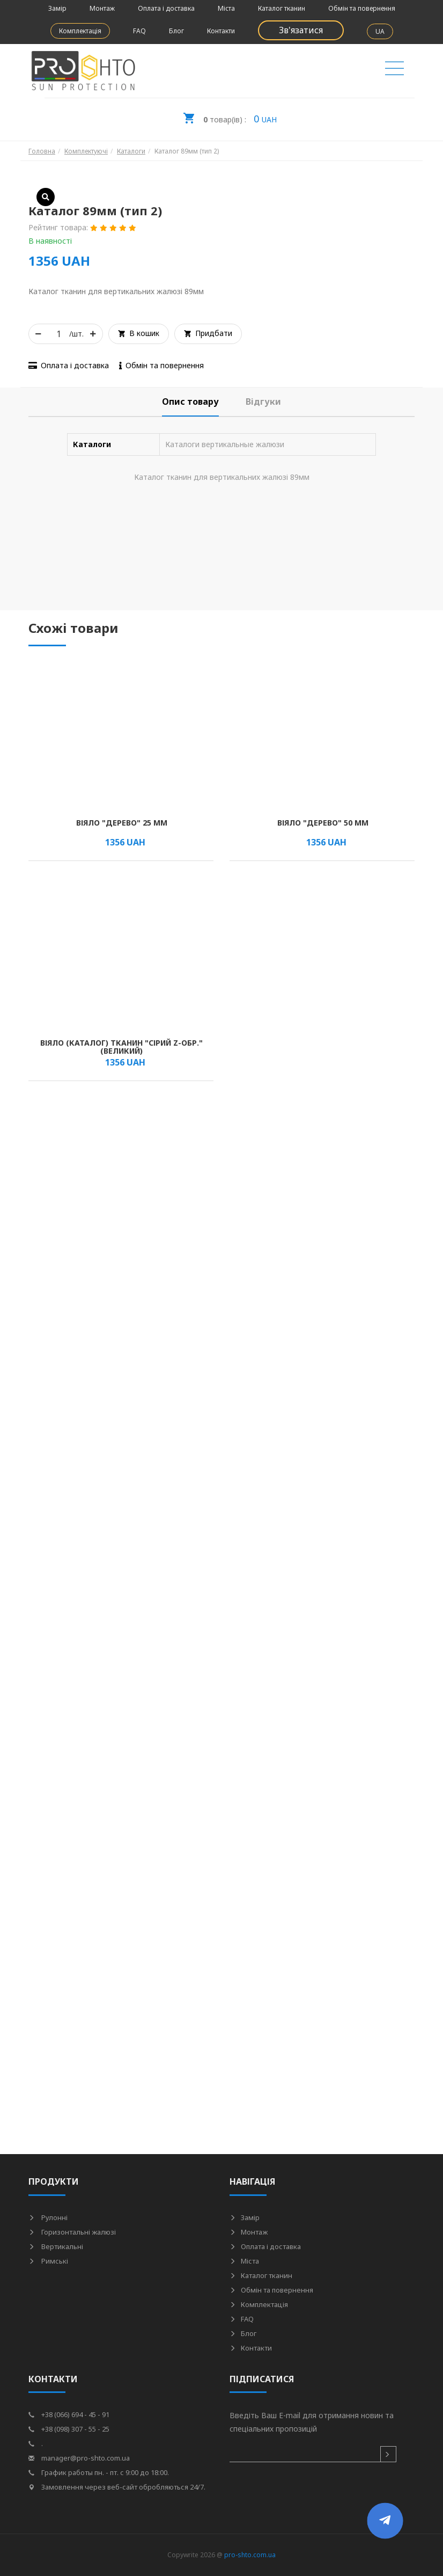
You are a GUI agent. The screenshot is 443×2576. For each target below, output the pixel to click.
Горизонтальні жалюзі (72, 2232)
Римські (48, 2261)
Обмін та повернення (361, 8)
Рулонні (48, 2217)
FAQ (139, 30)
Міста (226, 8)
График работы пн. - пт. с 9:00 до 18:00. (98, 2472)
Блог (176, 30)
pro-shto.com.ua (250, 2554)
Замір (57, 8)
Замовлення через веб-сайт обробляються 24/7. (116, 2487)
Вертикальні (55, 2246)
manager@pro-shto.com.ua (79, 2458)
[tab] (190, 402)
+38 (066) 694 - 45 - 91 (68, 2414)
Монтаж (102, 8)
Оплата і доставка (166, 8)
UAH (230, 115)
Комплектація (80, 30)
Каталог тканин (281, 8)
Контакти (221, 30)
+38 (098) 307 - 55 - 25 (68, 2429)
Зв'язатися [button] (301, 30)
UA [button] (380, 31)
